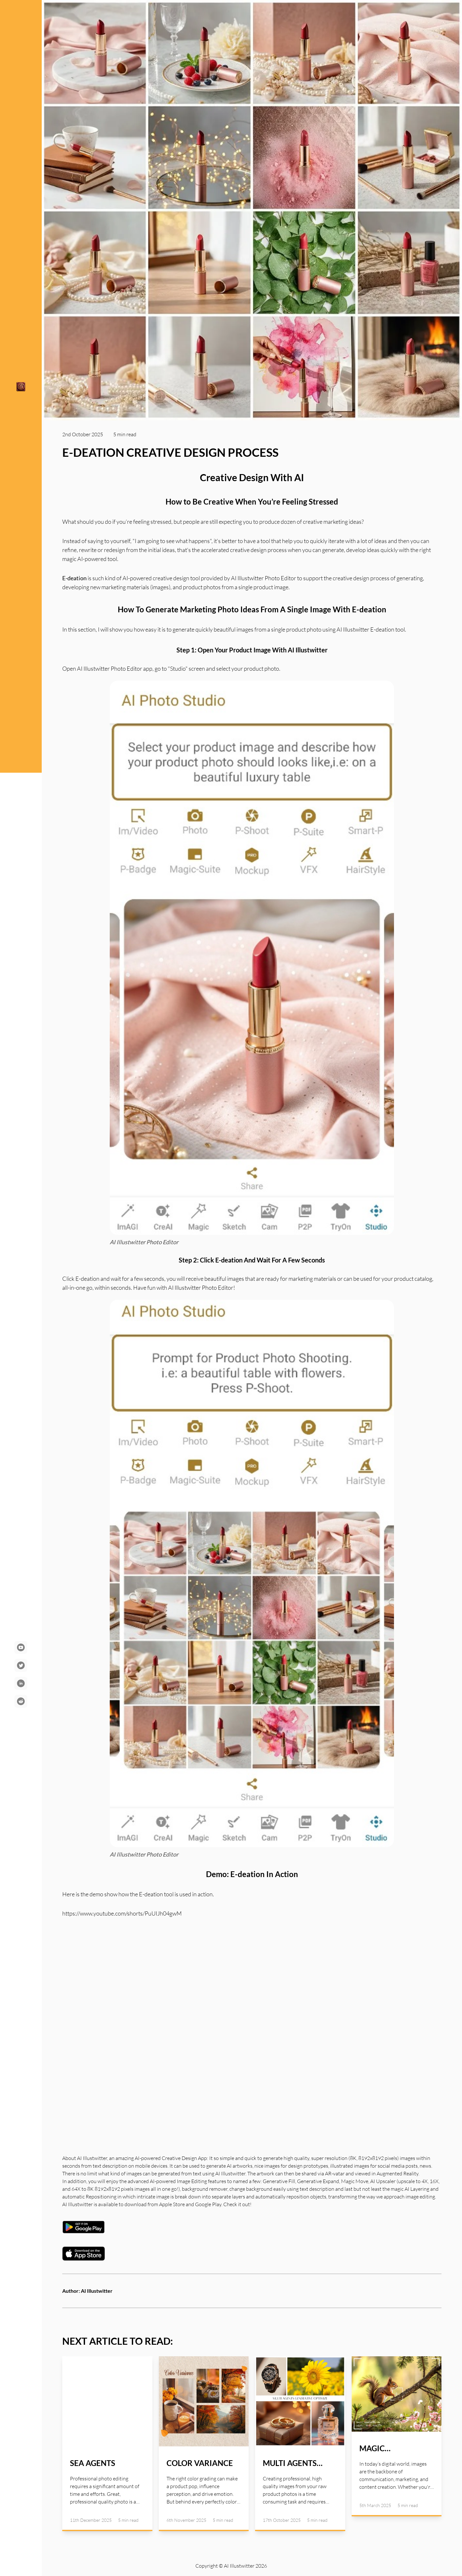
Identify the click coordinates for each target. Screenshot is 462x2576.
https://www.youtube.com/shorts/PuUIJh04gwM (122, 1913)
